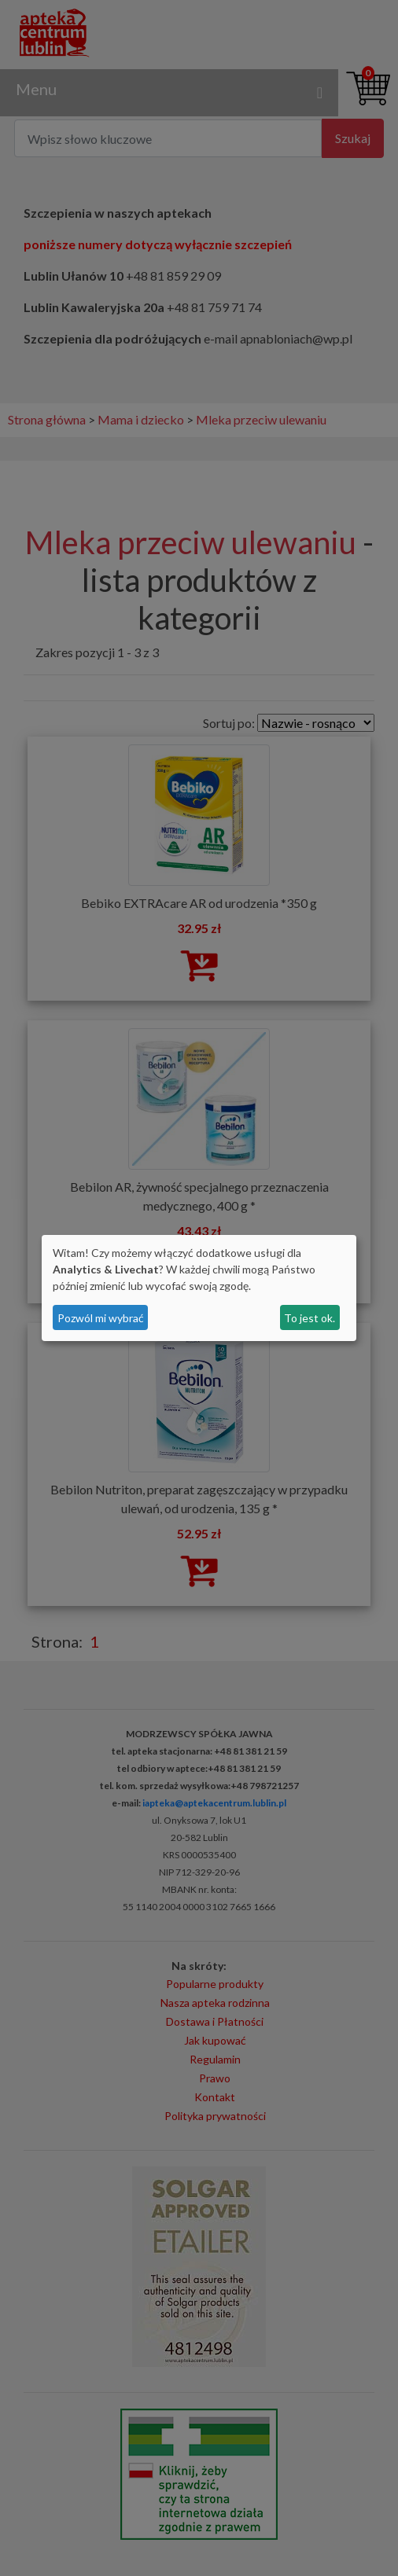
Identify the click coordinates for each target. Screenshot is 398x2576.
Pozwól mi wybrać (100, 1318)
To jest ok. (309, 1318)
